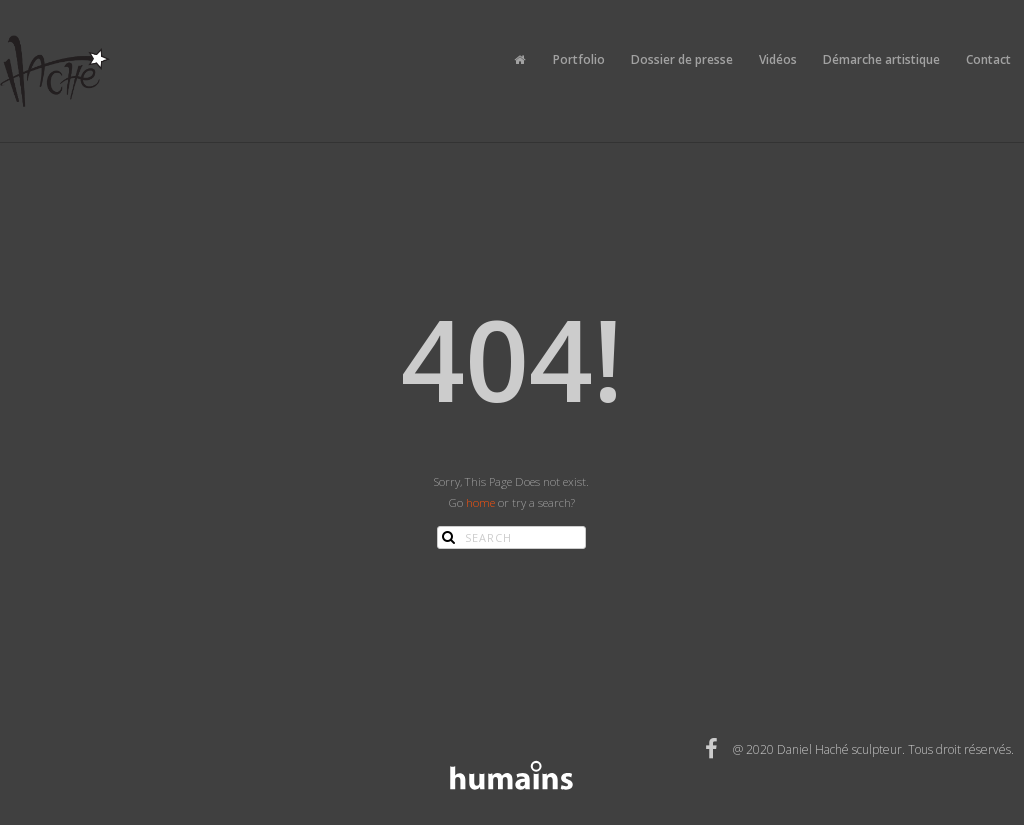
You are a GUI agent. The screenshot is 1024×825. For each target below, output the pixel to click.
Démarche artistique (881, 59)
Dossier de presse (682, 59)
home (480, 502)
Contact (988, 59)
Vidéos (778, 59)
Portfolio (579, 59)
